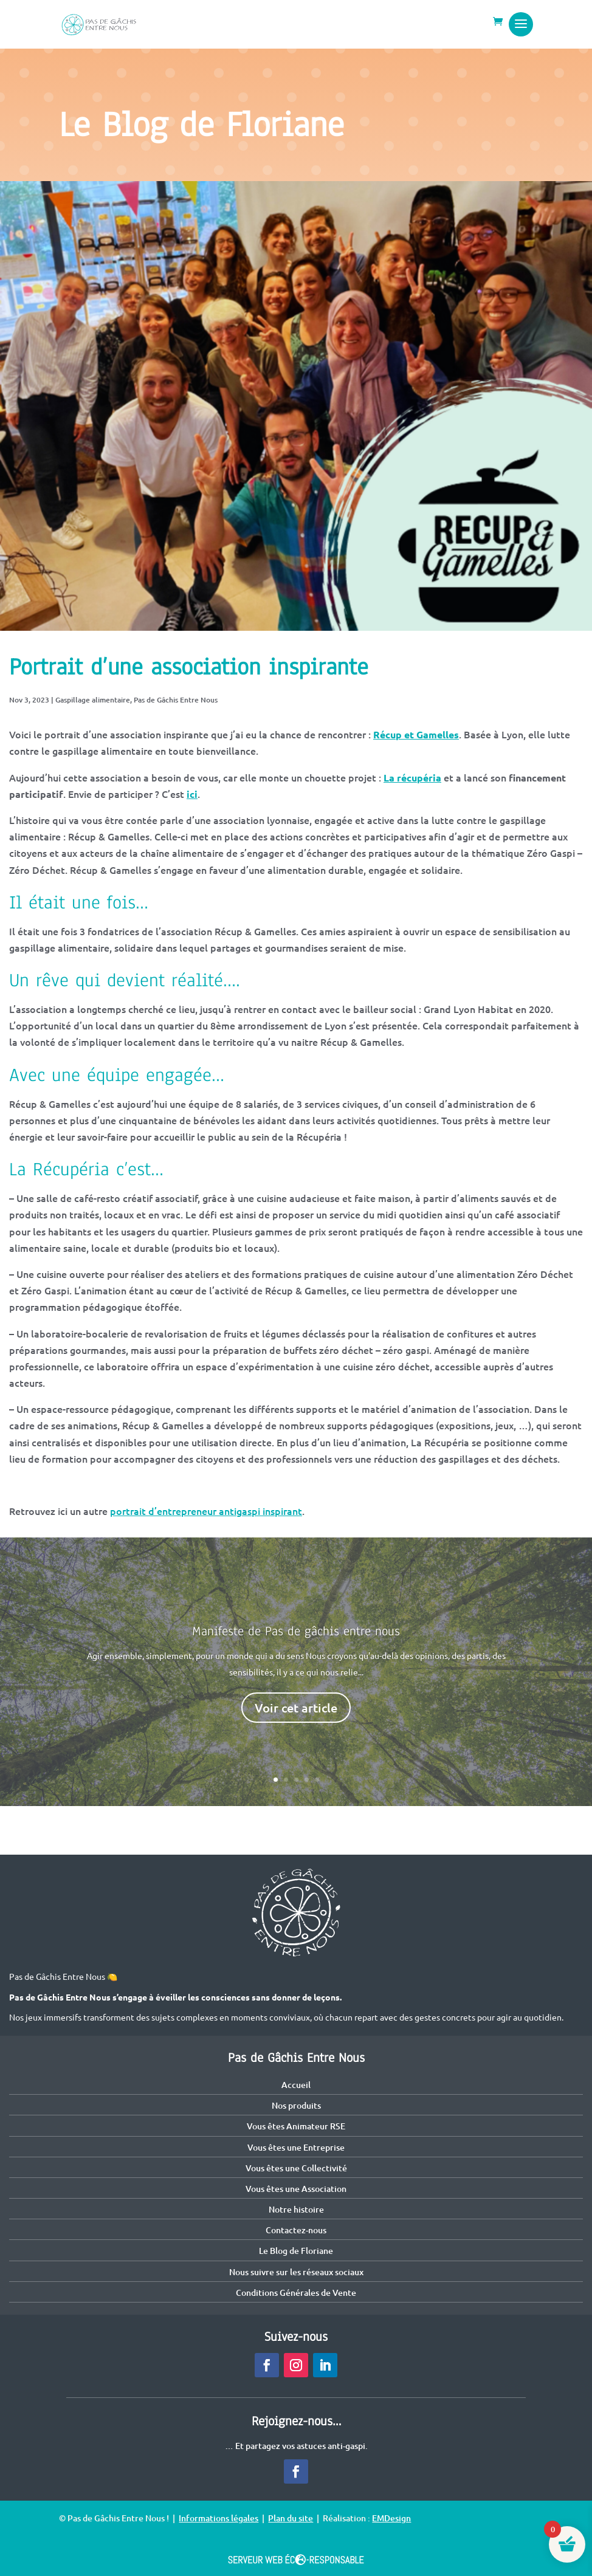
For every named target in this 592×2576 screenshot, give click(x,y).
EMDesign (391, 2518)
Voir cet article (296, 1708)
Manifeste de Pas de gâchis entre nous (296, 1631)
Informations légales (218, 2518)
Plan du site (290, 2518)
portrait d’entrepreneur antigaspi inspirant (206, 1510)
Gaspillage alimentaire (92, 700)
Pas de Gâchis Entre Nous (176, 700)
